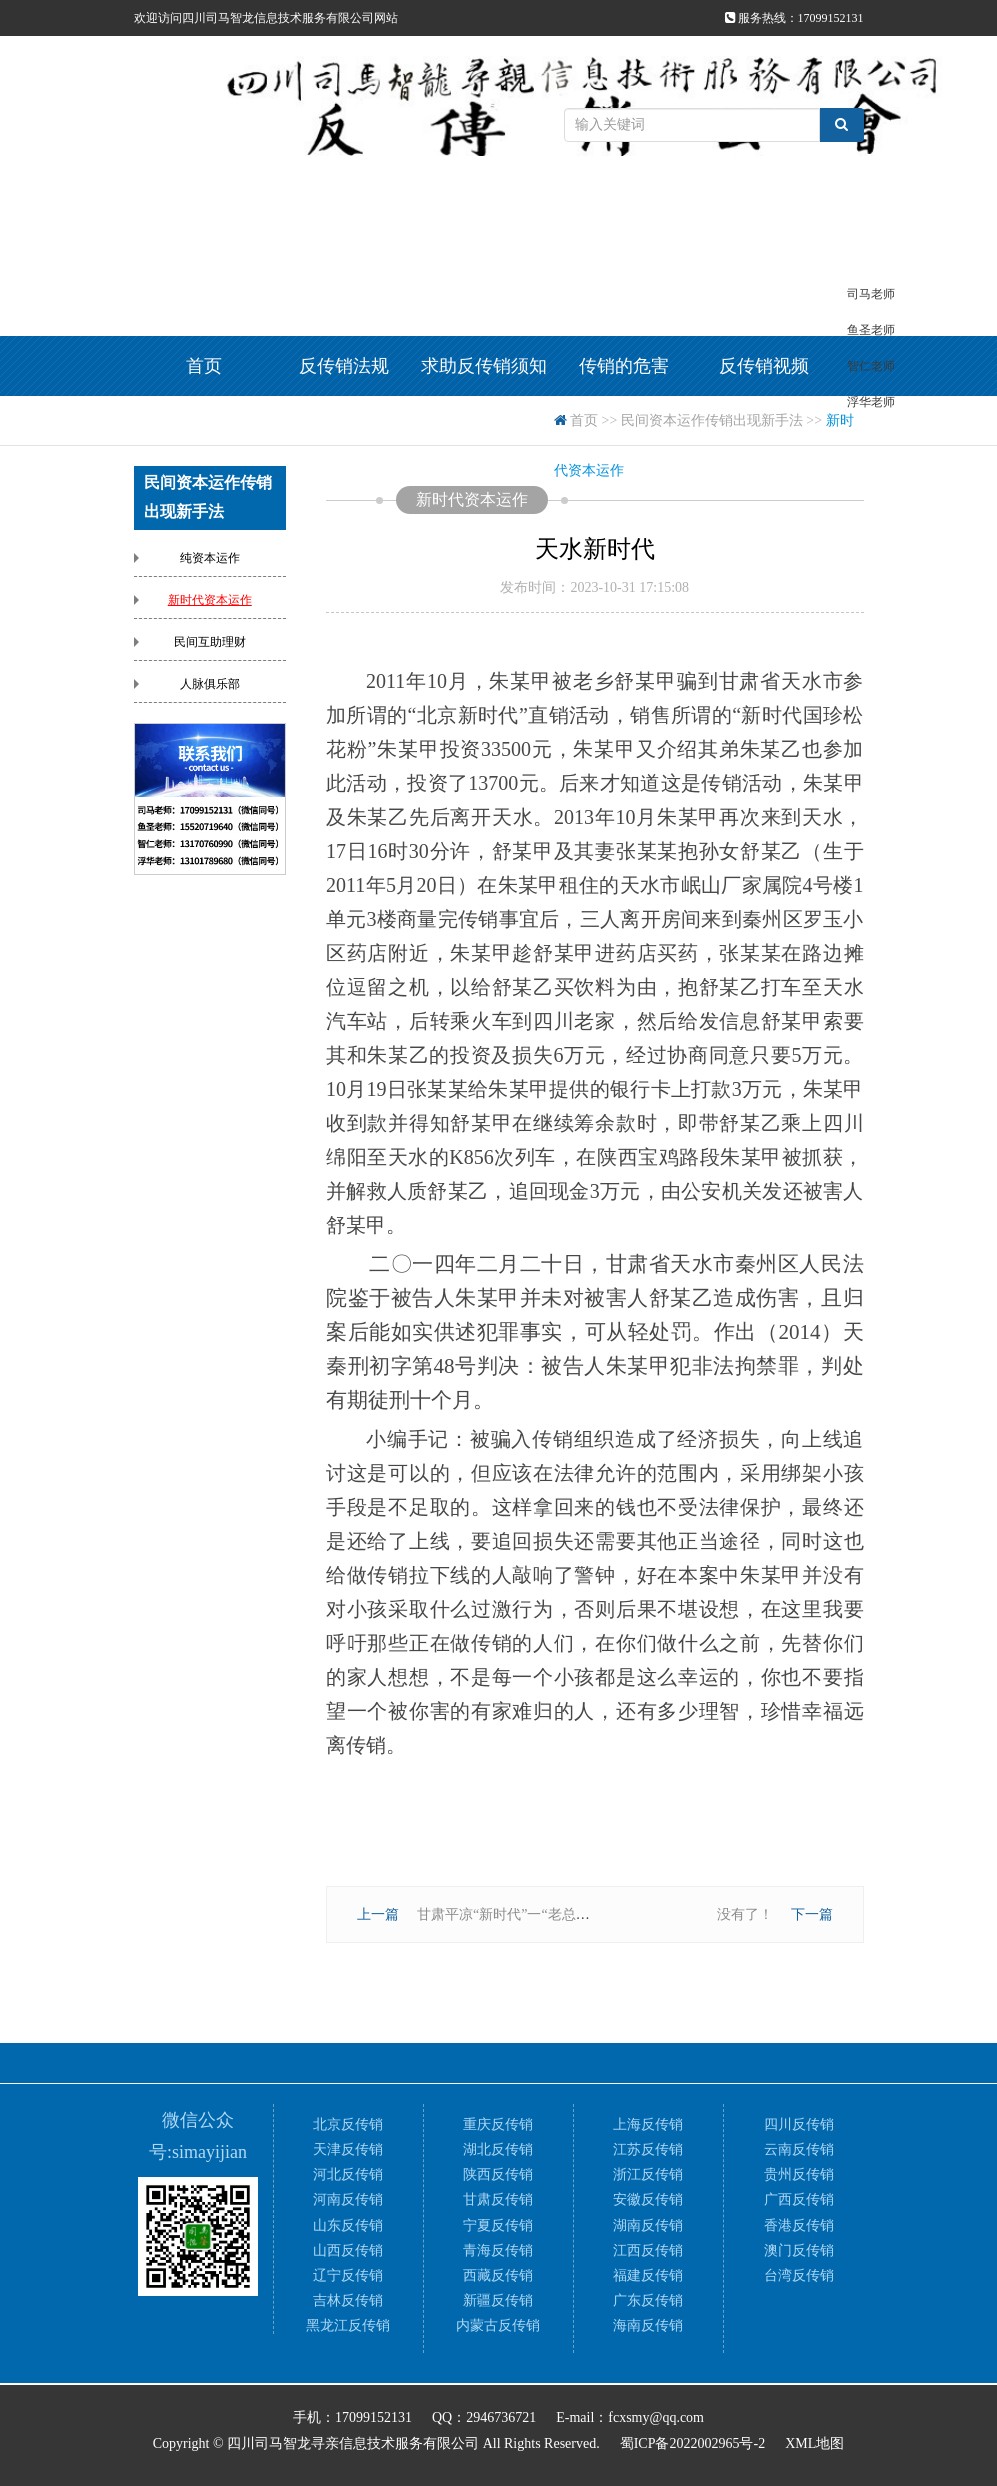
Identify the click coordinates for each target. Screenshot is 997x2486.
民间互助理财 (210, 642)
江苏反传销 (648, 2149)
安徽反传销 (648, 2199)
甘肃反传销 (498, 2199)
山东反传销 (348, 2225)
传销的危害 (624, 366)
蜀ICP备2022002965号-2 (692, 2443)
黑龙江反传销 (348, 2325)
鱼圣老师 (871, 330)
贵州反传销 (799, 2174)
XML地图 (814, 2443)
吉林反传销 (348, 2300)
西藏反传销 (498, 2275)
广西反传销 (799, 2199)
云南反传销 (799, 2149)
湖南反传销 (648, 2225)
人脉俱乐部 (210, 684)
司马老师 (871, 294)
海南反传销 (648, 2325)
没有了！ (745, 1914)
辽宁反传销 (348, 2275)
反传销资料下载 (484, 426)
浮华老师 (871, 402)
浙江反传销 (648, 2174)
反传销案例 (204, 426)
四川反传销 (799, 2124)
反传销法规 (344, 366)
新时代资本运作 (210, 600)
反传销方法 (344, 426)
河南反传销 (348, 2199)
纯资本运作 (210, 558)
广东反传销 (648, 2300)
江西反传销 (648, 2250)
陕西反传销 (498, 2174)
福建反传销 (648, 2275)
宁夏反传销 (498, 2225)
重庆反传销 (498, 2124)
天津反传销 (348, 2149)
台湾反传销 (799, 2275)
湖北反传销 (498, 2149)
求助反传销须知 (484, 366)
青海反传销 (498, 2250)
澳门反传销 (799, 2250)
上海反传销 (648, 2124)
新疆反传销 (498, 2300)
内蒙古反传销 (498, 2325)
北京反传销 (348, 2124)
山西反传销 (348, 2250)
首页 (204, 366)
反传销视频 (764, 366)
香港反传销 (799, 2225)
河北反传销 (348, 2174)
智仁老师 (871, 366)
